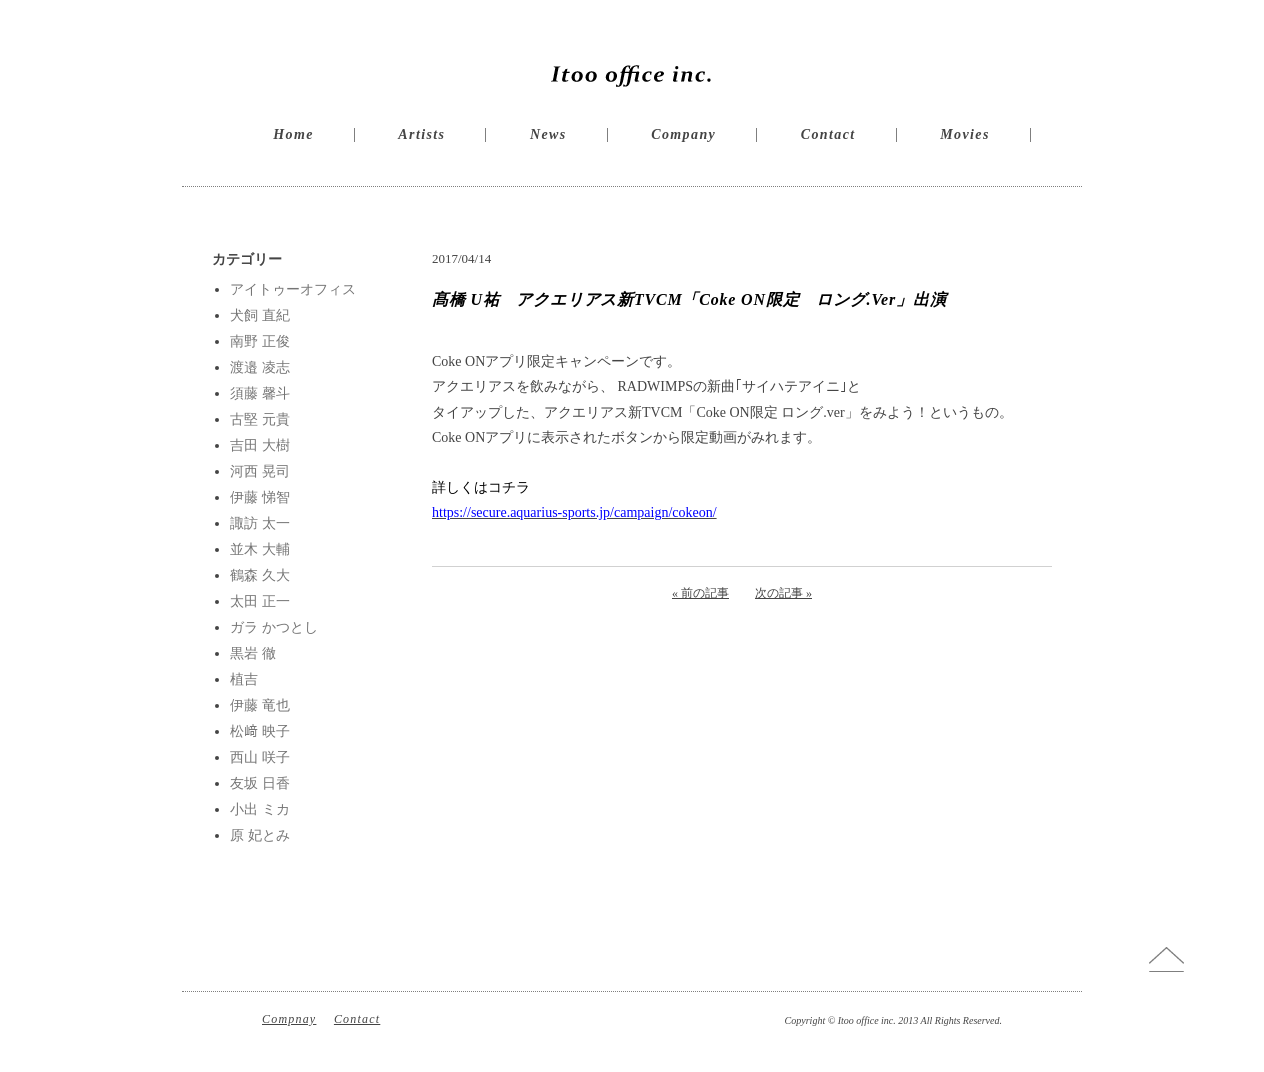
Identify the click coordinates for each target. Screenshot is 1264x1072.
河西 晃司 (260, 471)
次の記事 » (783, 593)
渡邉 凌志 (260, 367)
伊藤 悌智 (260, 497)
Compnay (289, 1019)
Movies (965, 134)
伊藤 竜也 (260, 705)
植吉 (244, 679)
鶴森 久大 (260, 575)
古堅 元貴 (260, 419)
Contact (828, 134)
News (548, 134)
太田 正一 (260, 601)
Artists (421, 134)
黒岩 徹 (253, 653)
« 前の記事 (700, 593)
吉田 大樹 (260, 445)
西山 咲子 (260, 757)
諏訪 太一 (260, 523)
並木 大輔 (260, 549)
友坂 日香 (260, 783)
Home (293, 134)
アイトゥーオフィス (293, 289)
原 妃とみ (260, 835)
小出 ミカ (260, 809)
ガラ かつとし (274, 627)
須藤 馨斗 (260, 393)
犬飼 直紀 (260, 315)
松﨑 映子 (260, 731)
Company (683, 134)
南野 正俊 (260, 341)
